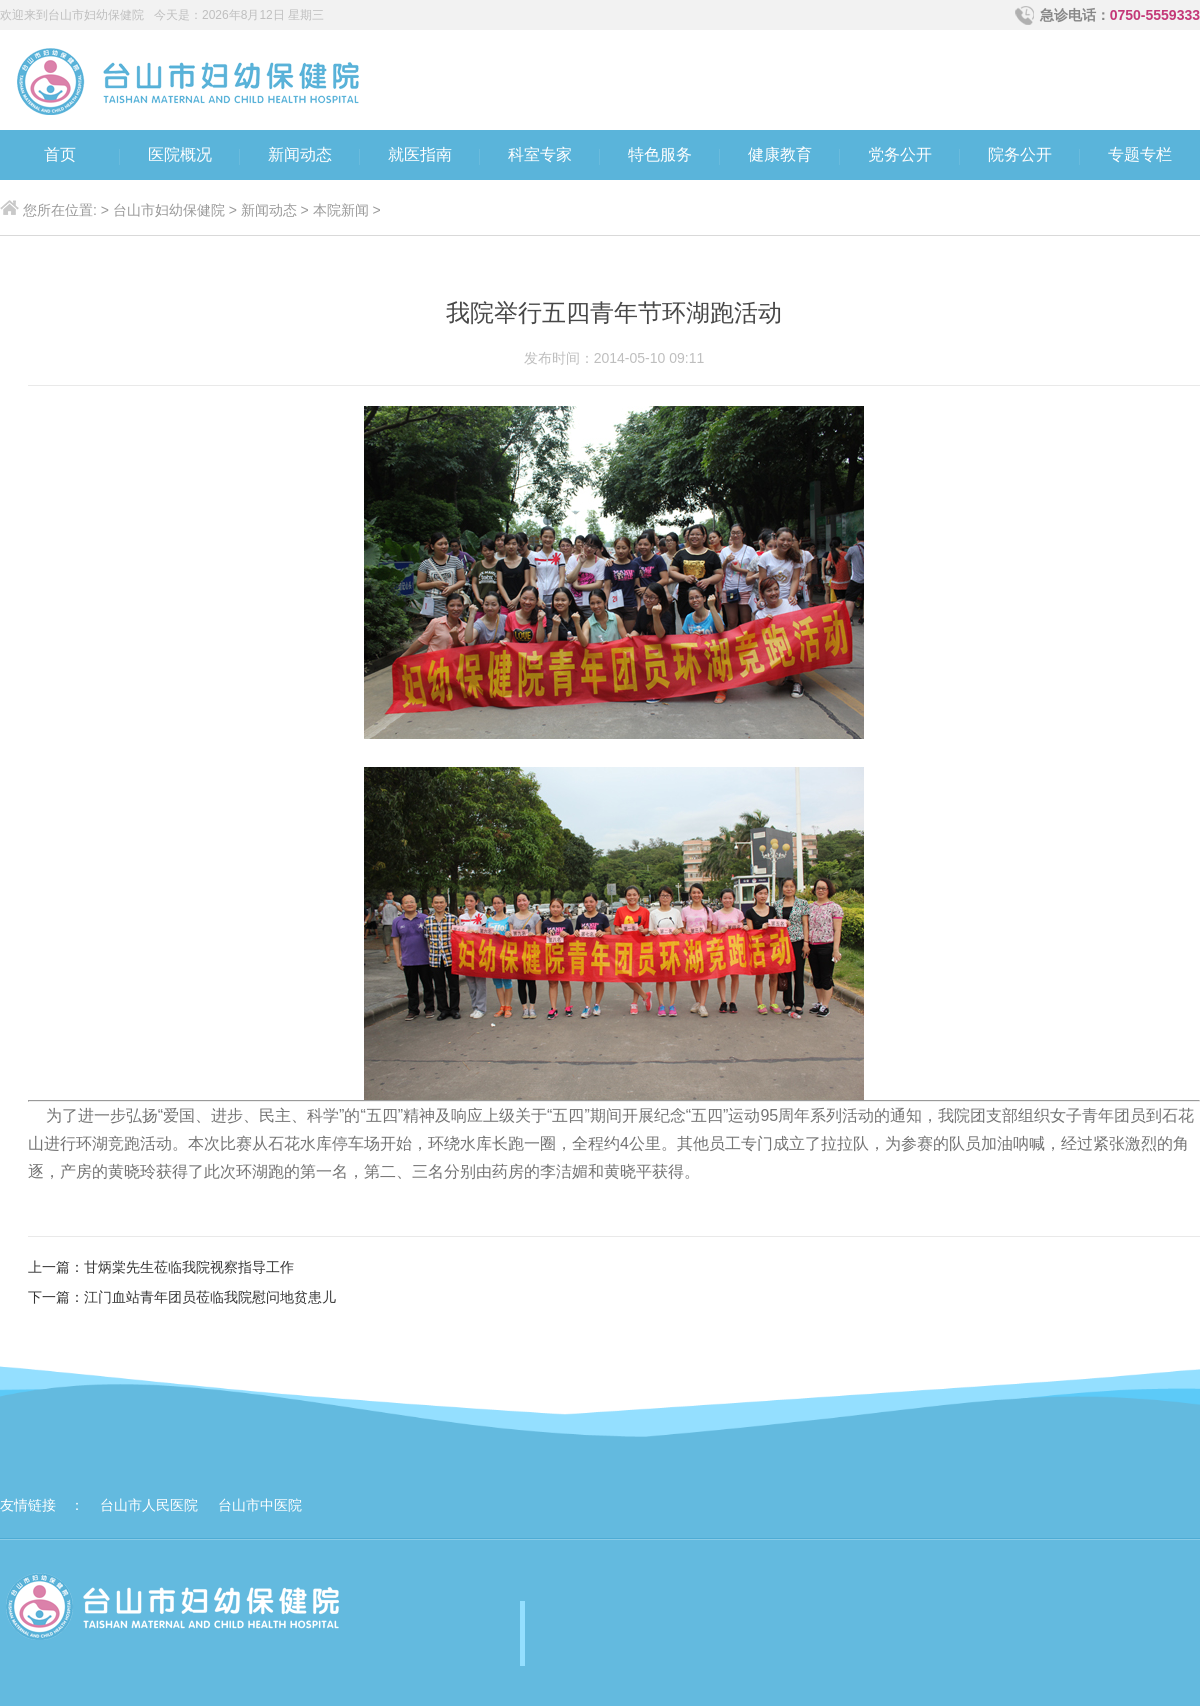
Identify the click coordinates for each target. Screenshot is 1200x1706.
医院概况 (180, 154)
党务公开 (900, 154)
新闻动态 (300, 154)
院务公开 (1020, 154)
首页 (60, 154)
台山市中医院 (260, 1505)
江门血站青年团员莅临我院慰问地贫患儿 (210, 1297)
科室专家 (540, 154)
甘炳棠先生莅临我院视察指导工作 (189, 1267)
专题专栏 (1140, 154)
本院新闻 (341, 210)
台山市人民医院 (149, 1505)
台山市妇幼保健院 (169, 210)
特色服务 (660, 154)
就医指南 (420, 154)
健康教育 (780, 154)
